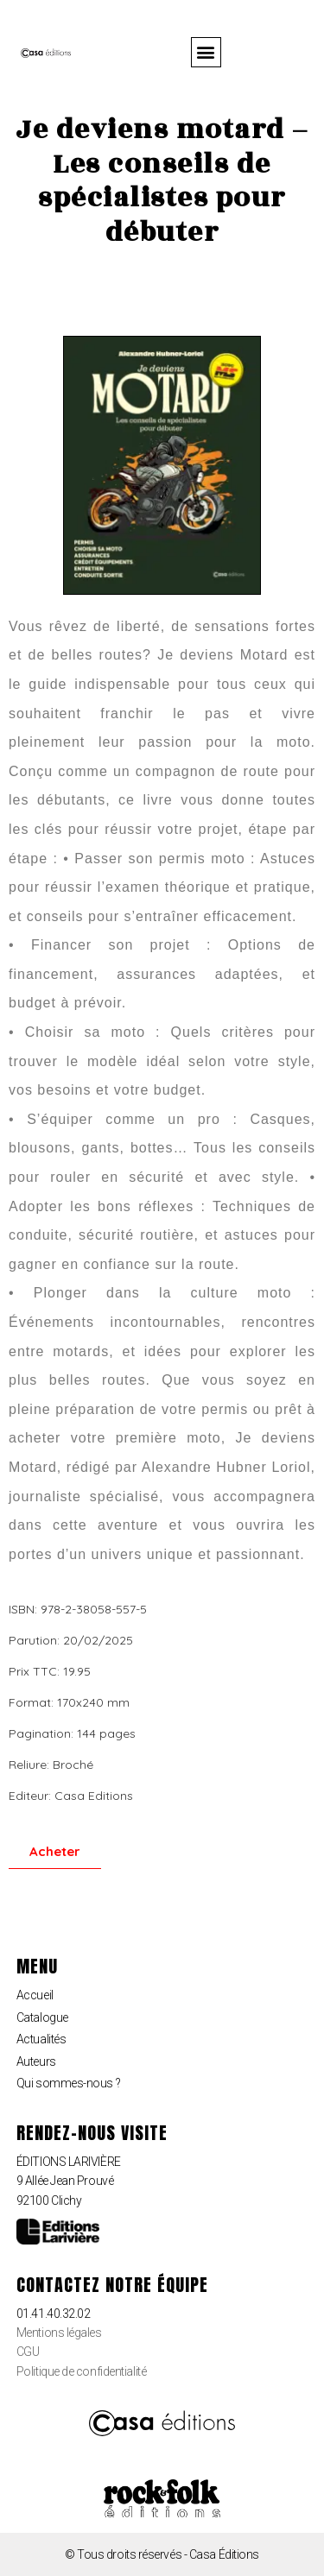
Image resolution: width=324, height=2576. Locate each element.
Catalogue (42, 2017)
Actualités (41, 2039)
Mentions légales (59, 2332)
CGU (28, 2351)
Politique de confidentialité (81, 2371)
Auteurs (36, 2061)
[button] (206, 52)
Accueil (35, 1995)
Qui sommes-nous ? (68, 2083)
